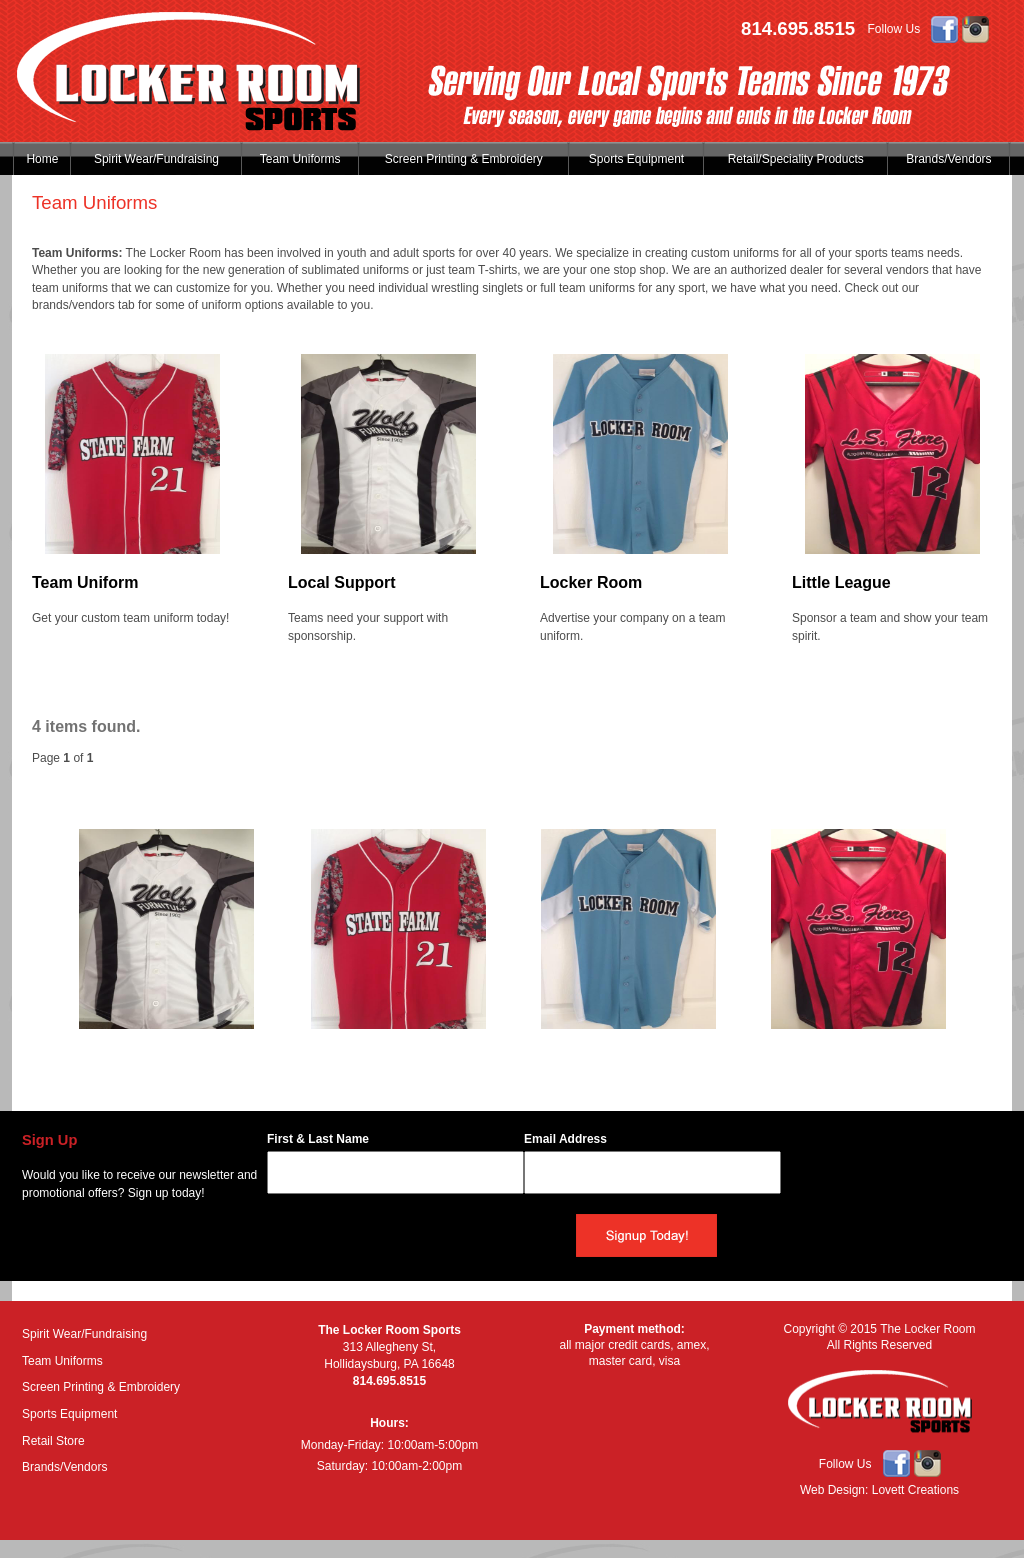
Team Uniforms (300, 159)
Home (42, 159)
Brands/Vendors (948, 159)
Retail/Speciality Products (796, 159)
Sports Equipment (636, 159)
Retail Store (53, 1441)
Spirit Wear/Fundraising (156, 159)
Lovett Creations (915, 1490)
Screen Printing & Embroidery (464, 159)
